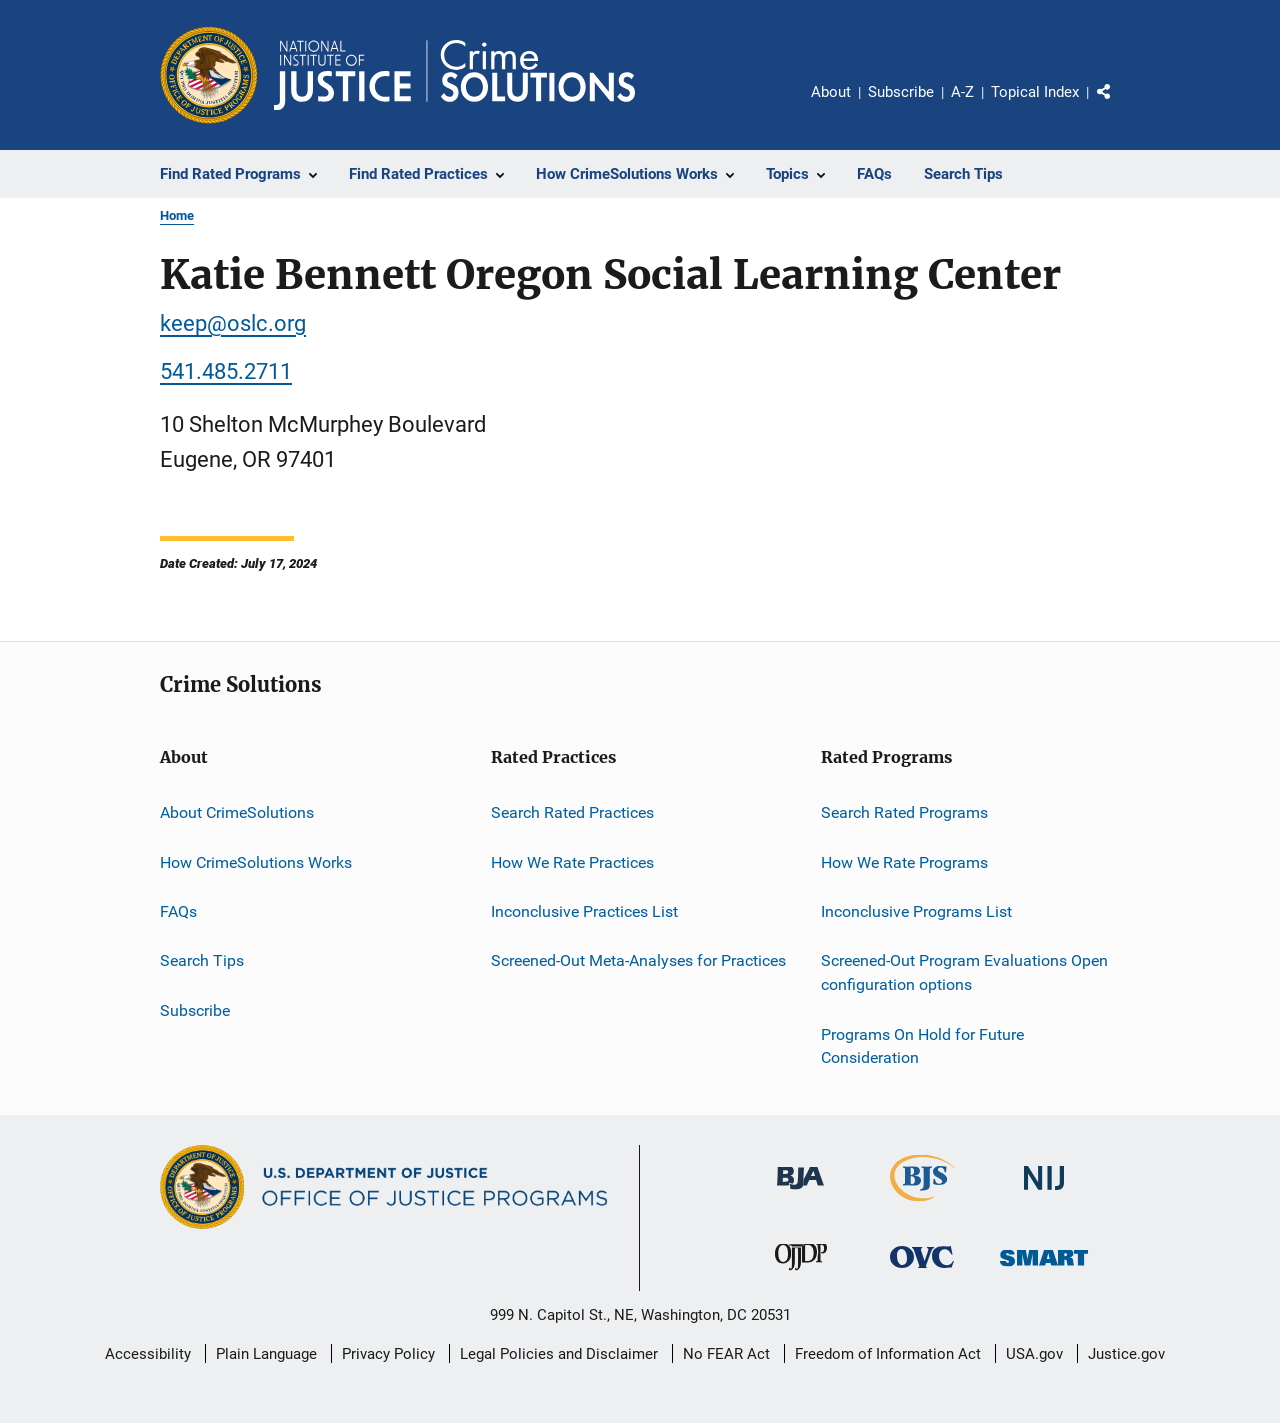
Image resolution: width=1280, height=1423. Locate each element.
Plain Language (266, 1354)
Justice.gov (1126, 1354)
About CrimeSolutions (237, 812)
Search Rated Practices (572, 812)
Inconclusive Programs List (916, 911)
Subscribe (901, 92)
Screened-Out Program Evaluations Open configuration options (964, 972)
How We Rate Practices (572, 862)
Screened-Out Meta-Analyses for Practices (638, 960)
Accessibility (148, 1354)
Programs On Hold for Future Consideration (922, 1045)
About (831, 92)
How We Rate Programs (904, 862)
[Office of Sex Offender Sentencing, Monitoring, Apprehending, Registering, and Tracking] (1044, 1269)
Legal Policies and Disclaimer (559, 1354)
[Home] (454, 75)
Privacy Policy (388, 1354)
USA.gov (1034, 1354)
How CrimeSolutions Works (256, 862)
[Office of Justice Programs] (209, 75)
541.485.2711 (226, 371)
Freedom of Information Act (888, 1354)
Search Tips (202, 960)
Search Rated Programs (904, 812)
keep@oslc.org (233, 323)
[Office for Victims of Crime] (922, 1271)
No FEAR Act (726, 1354)
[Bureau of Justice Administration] (800, 1193)
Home (177, 215)
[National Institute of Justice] (1044, 1193)
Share (1120, 106)
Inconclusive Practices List (584, 911)
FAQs (178, 911)
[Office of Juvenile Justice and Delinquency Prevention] (801, 1274)
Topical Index (1035, 92)
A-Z (962, 92)
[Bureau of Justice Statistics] (922, 1205)
